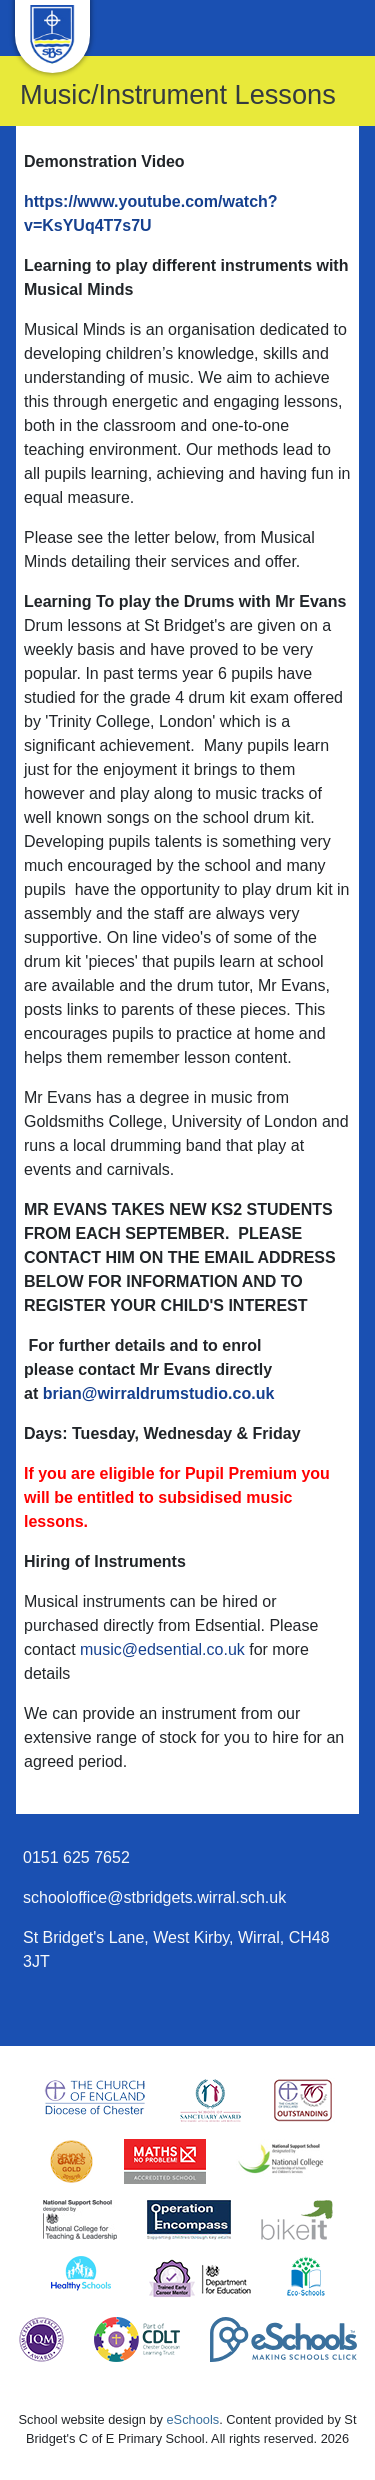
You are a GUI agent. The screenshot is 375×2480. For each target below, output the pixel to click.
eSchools (193, 2419)
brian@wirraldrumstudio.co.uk (159, 1393)
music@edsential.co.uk (162, 1649)
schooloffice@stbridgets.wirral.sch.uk (154, 1897)
